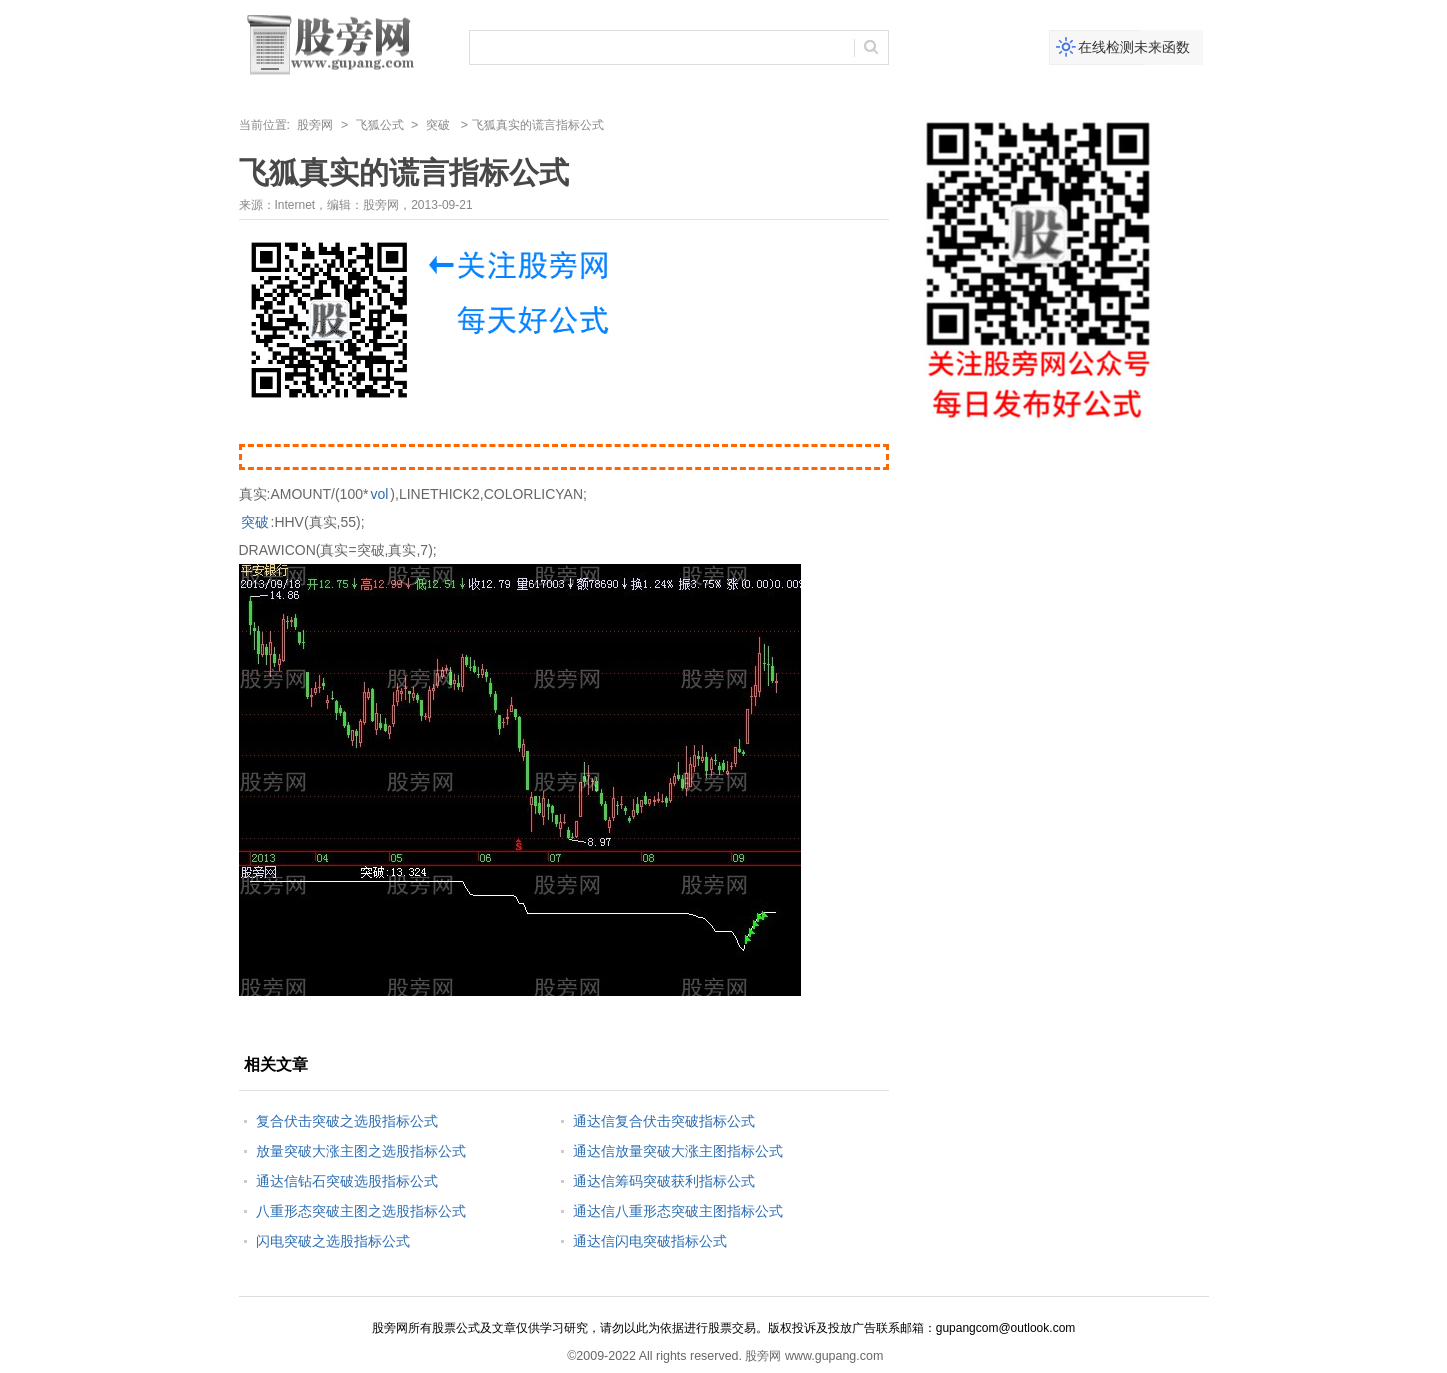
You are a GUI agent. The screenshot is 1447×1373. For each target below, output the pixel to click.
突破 (438, 125)
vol (379, 494)
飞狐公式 (380, 125)
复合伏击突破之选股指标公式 (347, 1121)
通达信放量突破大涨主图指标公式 (678, 1151)
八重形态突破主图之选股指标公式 (361, 1211)
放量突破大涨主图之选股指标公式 (361, 1151)
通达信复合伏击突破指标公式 (664, 1121)
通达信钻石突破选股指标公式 (347, 1181)
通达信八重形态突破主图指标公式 (678, 1211)
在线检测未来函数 (1134, 47)
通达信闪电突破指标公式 (650, 1241)
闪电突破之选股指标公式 (333, 1241)
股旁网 (315, 125)
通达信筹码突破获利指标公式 (664, 1181)
